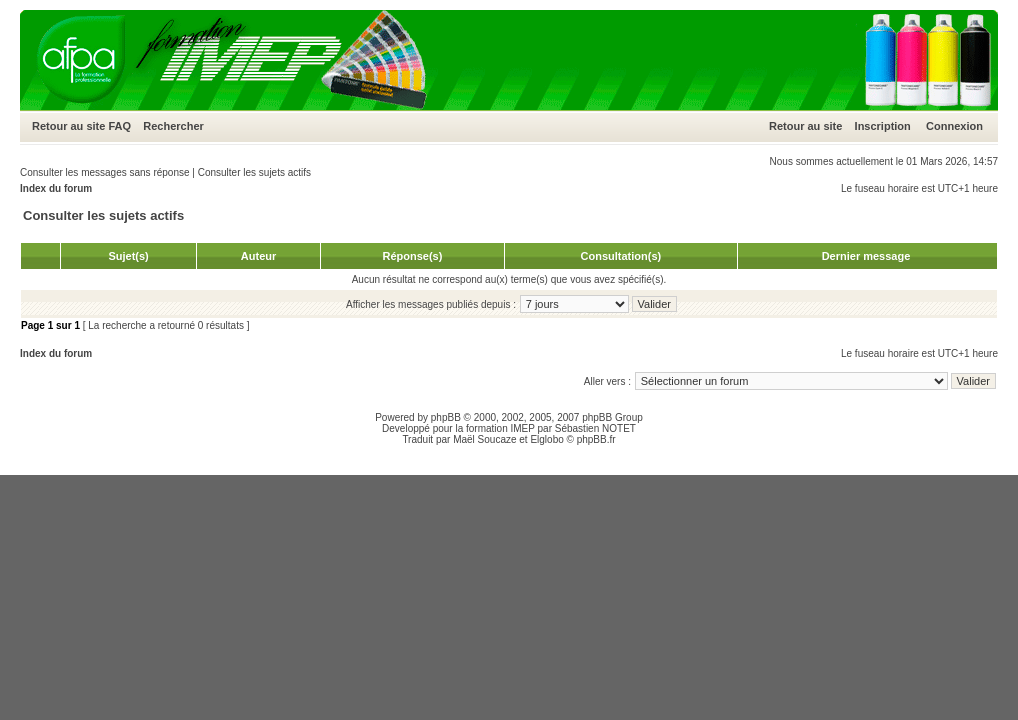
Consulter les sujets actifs (254, 172)
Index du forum (56, 188)
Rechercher (173, 126)
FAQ (119, 126)
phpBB (446, 417)
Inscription (883, 126)
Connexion (954, 126)
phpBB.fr (596, 439)
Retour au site (68, 126)
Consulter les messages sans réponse (105, 172)
